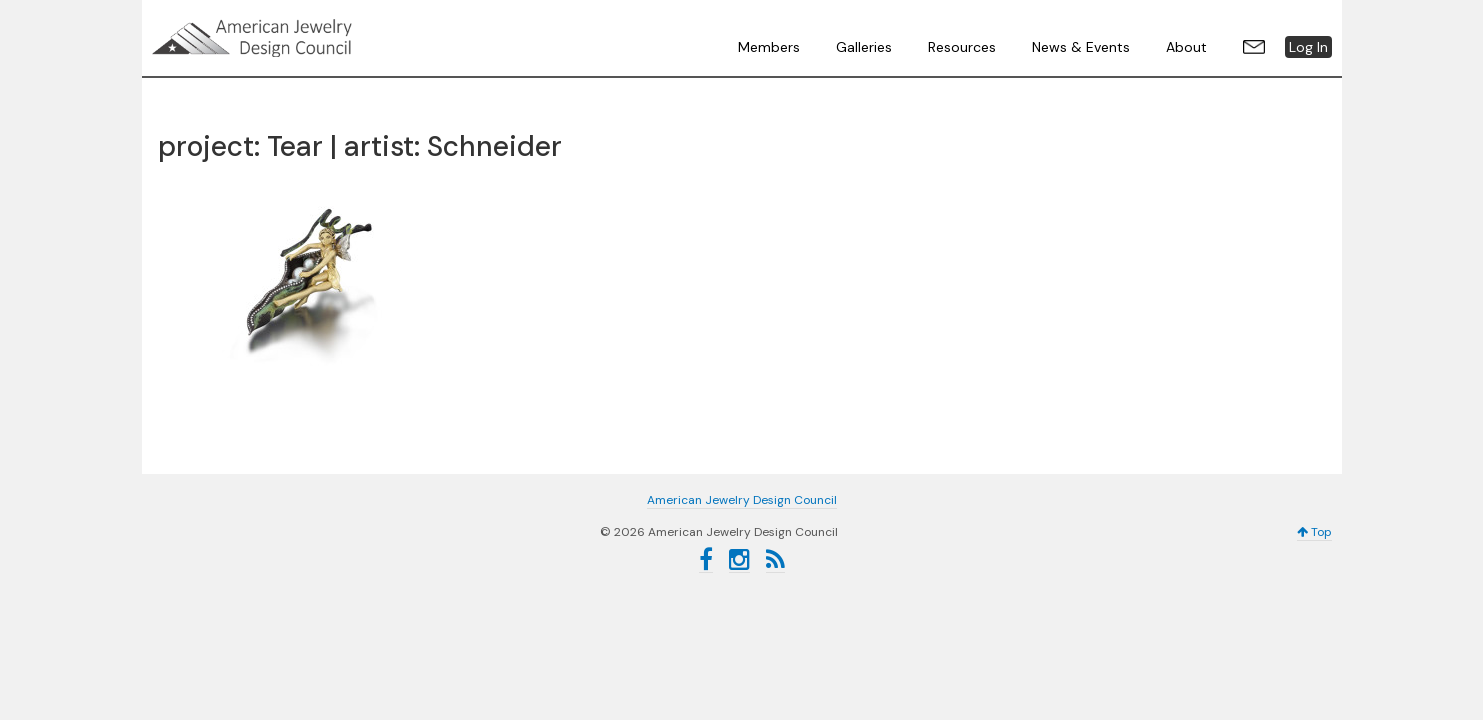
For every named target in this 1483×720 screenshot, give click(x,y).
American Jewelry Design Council (302, 38)
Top (1314, 532)
